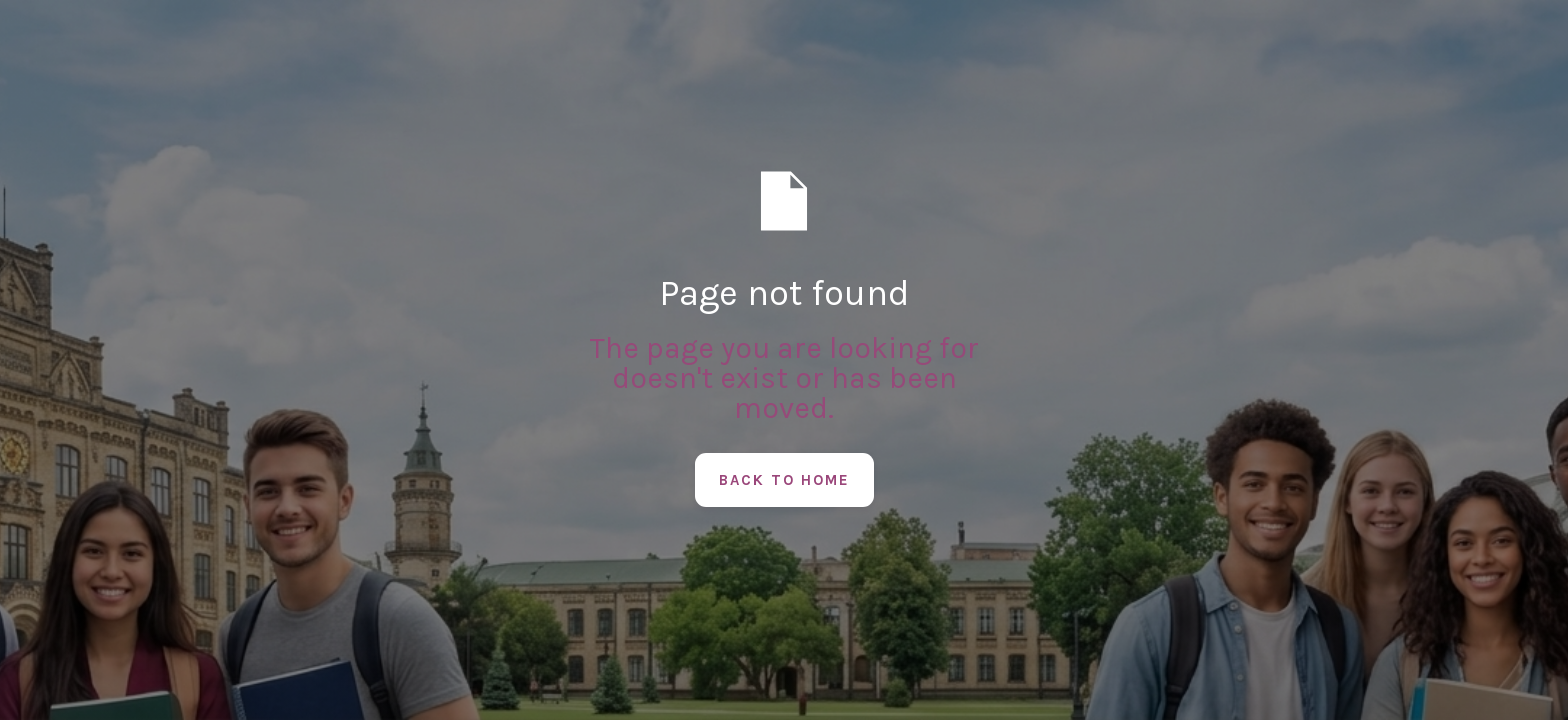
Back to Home (784, 480)
